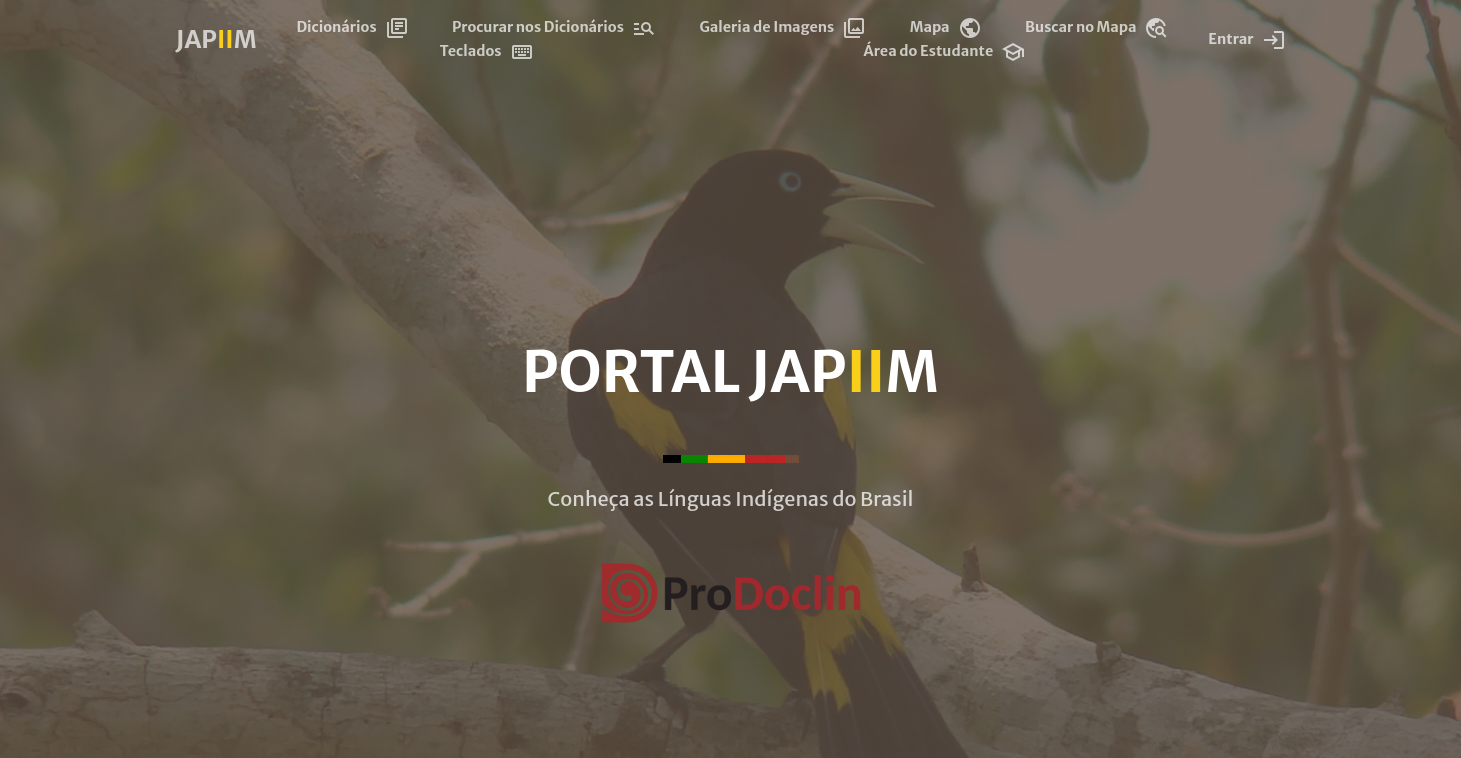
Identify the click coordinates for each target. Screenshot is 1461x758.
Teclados (487, 52)
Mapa (946, 28)
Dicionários (352, 28)
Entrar (1246, 40)
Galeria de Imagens (782, 28)
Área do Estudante (945, 52)
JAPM (216, 39)
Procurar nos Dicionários (554, 28)
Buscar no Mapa (1096, 28)
